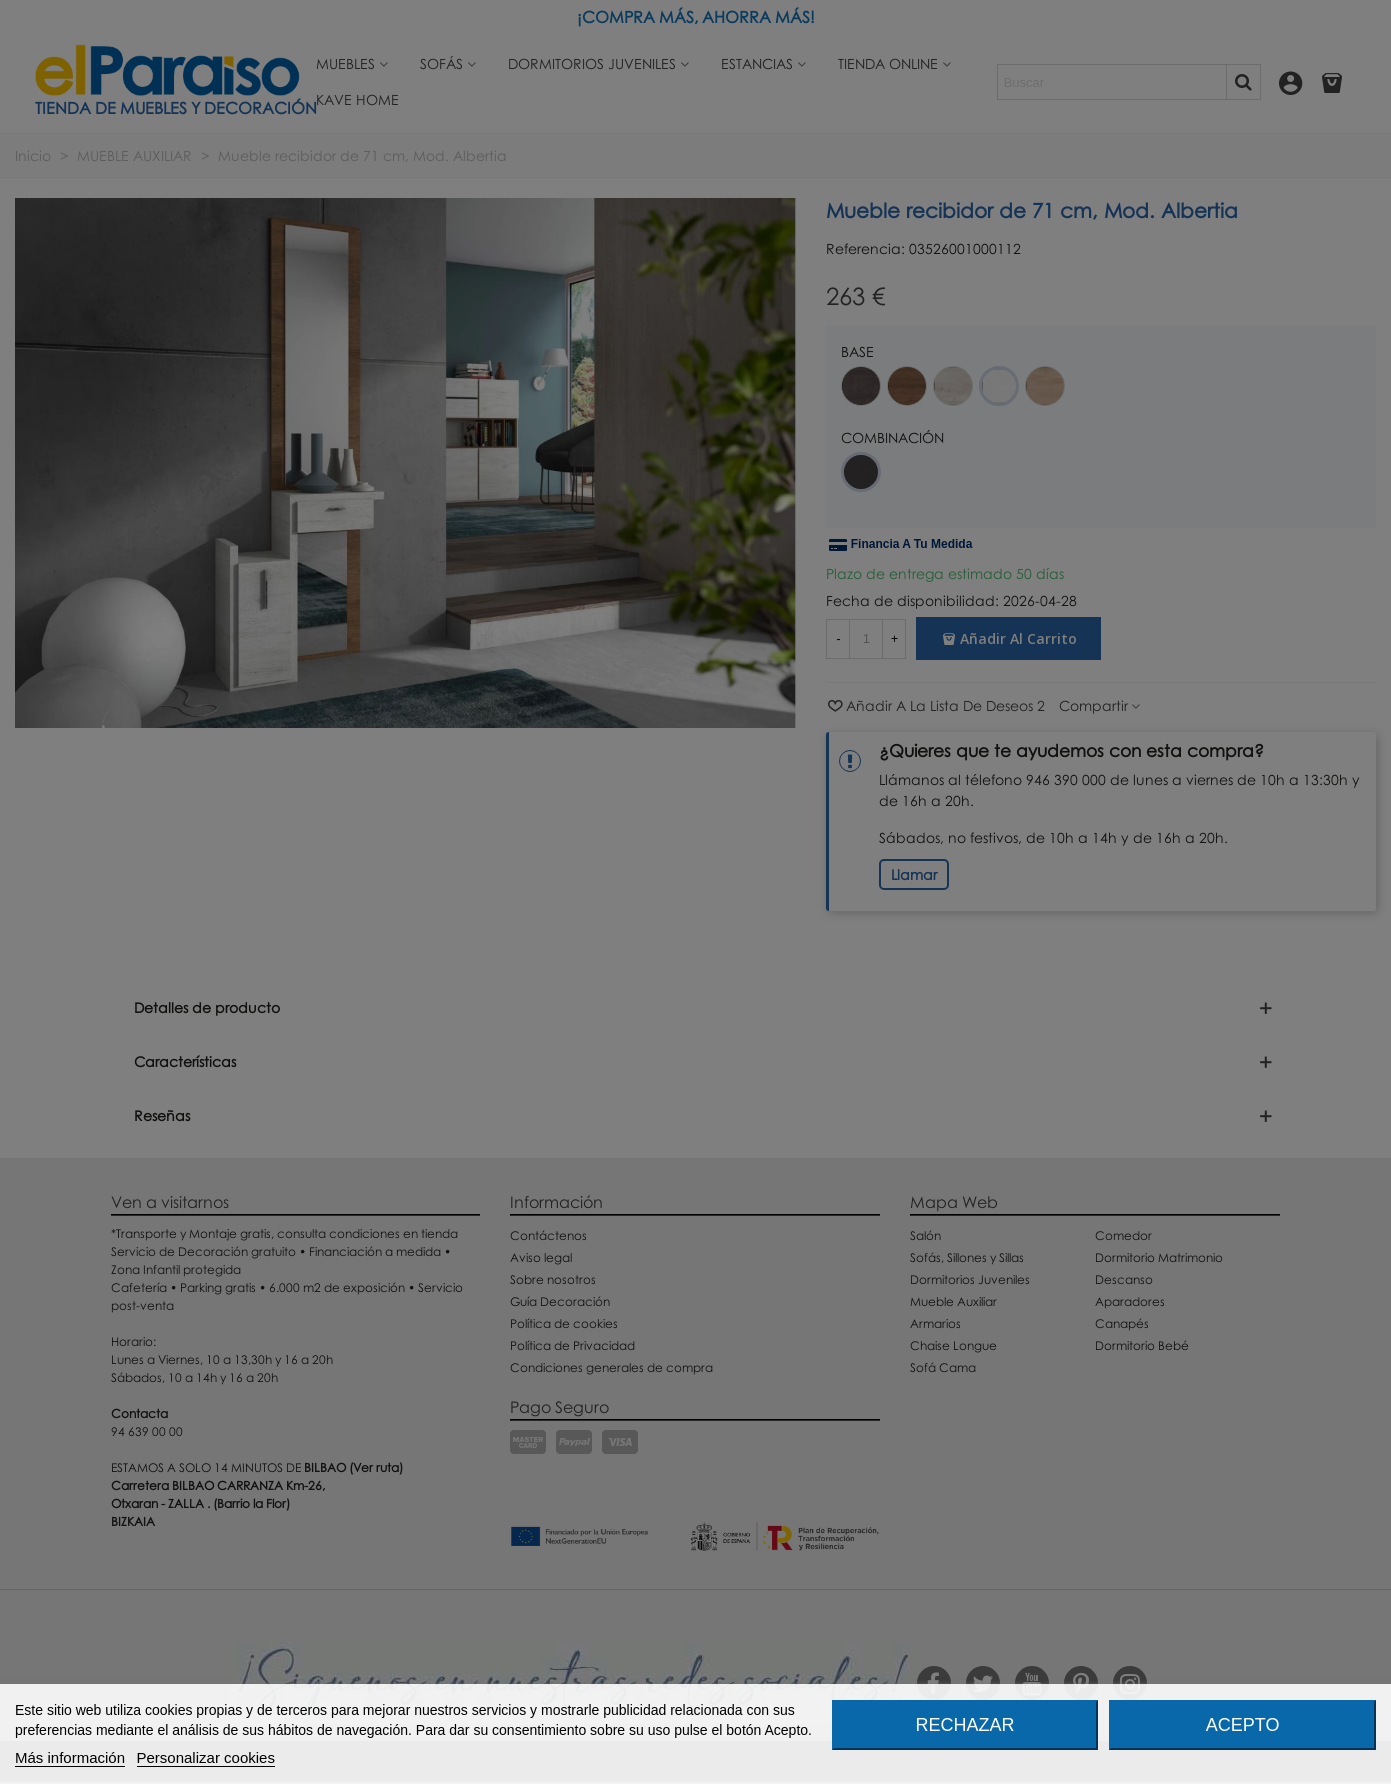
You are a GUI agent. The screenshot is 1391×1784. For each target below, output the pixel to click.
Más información (70, 1757)
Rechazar (964, 1725)
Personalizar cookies (206, 1757)
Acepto (1243, 1725)
